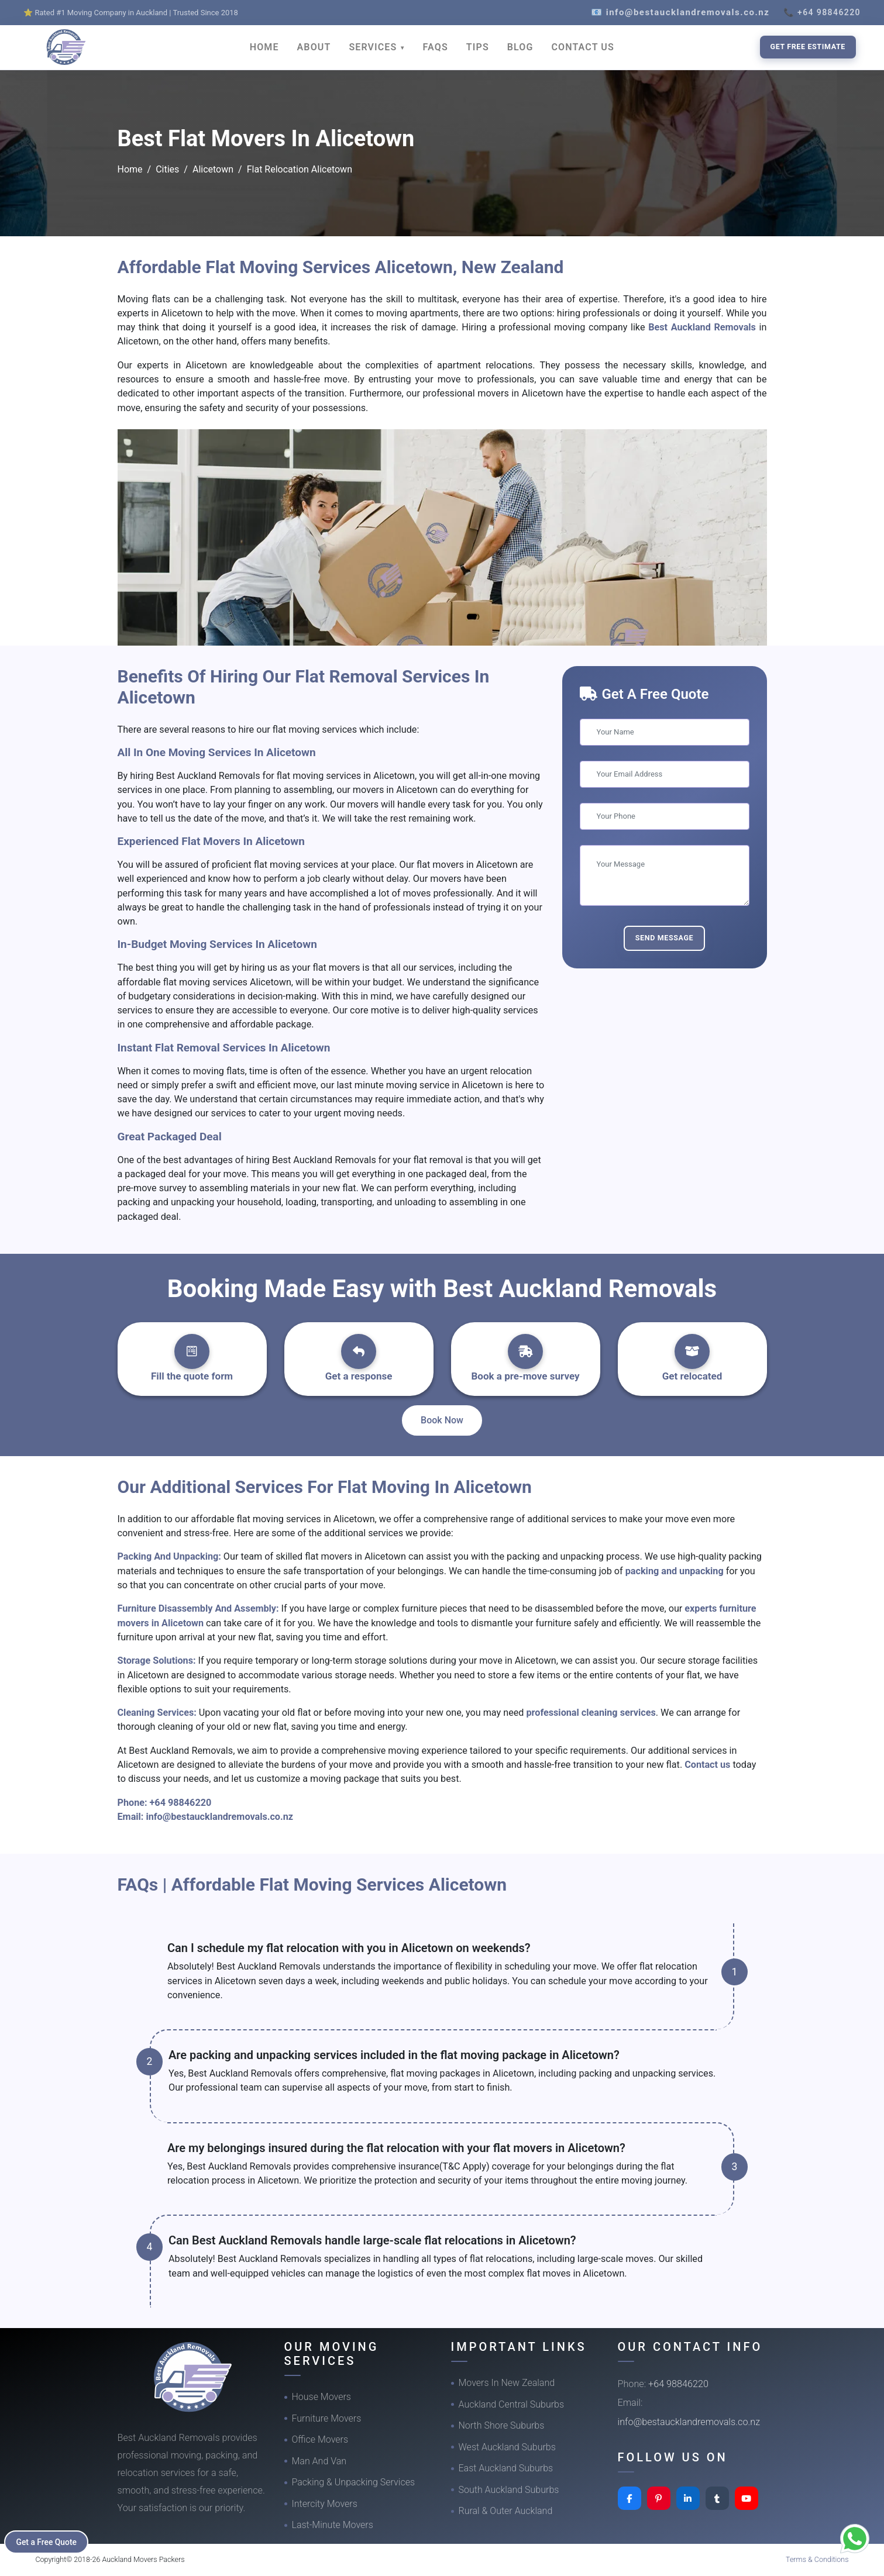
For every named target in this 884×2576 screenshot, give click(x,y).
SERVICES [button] (374, 47)
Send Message (664, 937)
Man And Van (319, 2461)
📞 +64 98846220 (822, 12)
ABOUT (314, 47)
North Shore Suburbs (502, 2425)
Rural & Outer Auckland (506, 2510)
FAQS (435, 47)
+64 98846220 (181, 1802)
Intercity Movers (324, 2503)
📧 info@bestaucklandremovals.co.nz (680, 12)
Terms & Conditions (817, 2559)
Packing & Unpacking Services (353, 2482)
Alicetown (212, 169)
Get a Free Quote (47, 2541)
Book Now (442, 1420)
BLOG (520, 47)
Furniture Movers (327, 2418)
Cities (167, 169)
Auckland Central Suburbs (512, 2404)
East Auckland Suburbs (506, 2468)
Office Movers (320, 2439)
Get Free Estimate (808, 46)
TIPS (477, 47)
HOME (264, 47)
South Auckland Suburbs (509, 2489)
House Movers (321, 2396)
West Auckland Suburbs (507, 2447)
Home (130, 169)
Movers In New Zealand (507, 2382)
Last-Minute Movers (332, 2524)
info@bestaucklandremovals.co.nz (219, 1816)
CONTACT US (583, 47)
